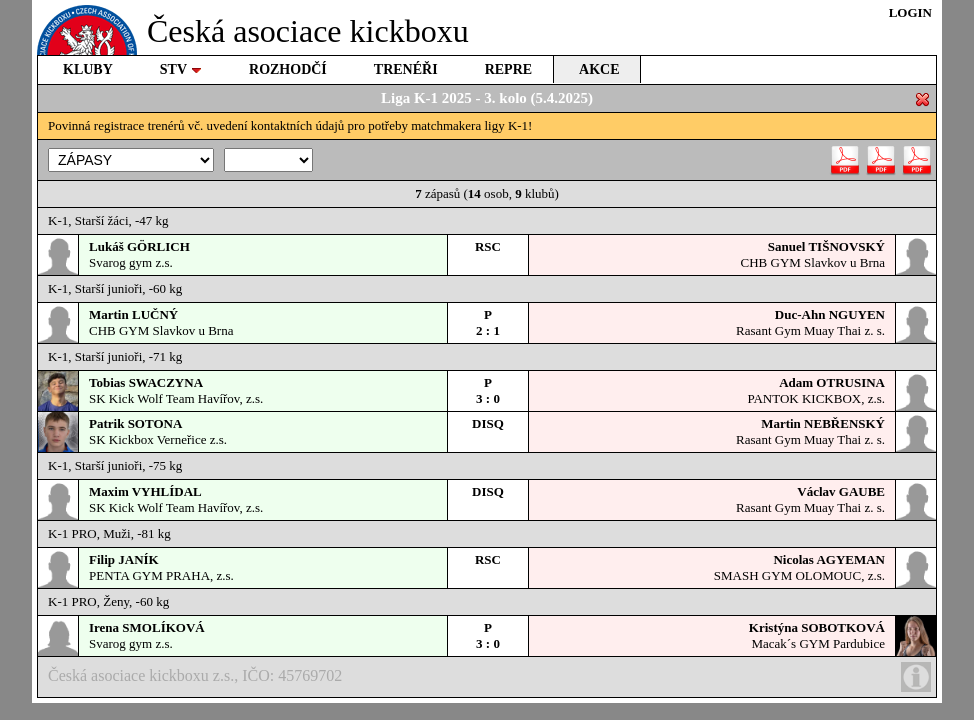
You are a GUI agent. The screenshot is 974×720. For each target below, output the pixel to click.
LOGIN (910, 12)
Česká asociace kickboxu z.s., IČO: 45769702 (489, 677)
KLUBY (88, 69)
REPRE (508, 69)
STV (181, 69)
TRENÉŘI (406, 69)
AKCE (599, 69)
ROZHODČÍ (288, 69)
